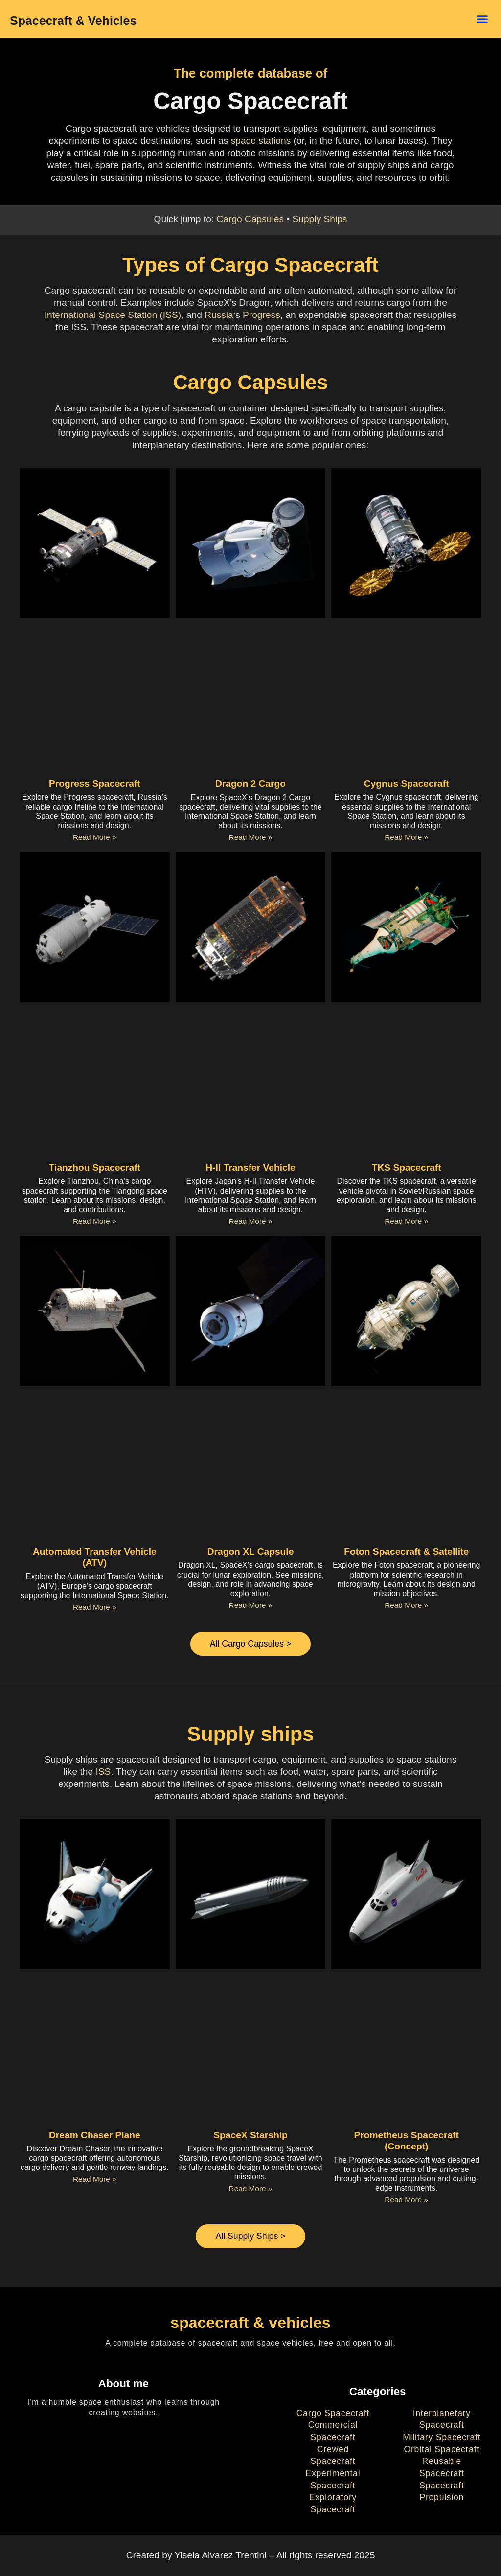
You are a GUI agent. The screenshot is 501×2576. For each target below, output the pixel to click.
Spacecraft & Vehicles (73, 20)
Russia (219, 315)
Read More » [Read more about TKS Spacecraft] (406, 1221)
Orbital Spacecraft (442, 2451)
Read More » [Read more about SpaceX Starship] (251, 2190)
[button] (482, 19)
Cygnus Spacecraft (406, 783)
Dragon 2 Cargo (250, 783)
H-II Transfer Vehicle (250, 1167)
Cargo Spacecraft (332, 2415)
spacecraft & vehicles (250, 2324)
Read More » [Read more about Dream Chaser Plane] (94, 2180)
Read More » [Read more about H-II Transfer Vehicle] (251, 1221)
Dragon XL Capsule (250, 1551)
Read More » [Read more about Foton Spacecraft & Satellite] (406, 1605)
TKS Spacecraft (406, 1167)
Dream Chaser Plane (94, 2136)
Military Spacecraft (441, 2439)
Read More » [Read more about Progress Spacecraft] (94, 837)
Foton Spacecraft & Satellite (406, 1551)
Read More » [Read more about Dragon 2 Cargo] (251, 837)
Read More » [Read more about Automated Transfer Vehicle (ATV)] (94, 1607)
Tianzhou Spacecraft (94, 1167)
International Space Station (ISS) (113, 315)
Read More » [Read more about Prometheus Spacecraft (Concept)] (406, 2201)
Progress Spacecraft (94, 783)
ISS (103, 1772)
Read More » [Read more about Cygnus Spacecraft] (406, 837)
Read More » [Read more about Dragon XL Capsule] (251, 1605)
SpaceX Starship (250, 2136)
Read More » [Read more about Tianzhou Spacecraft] (94, 1221)
